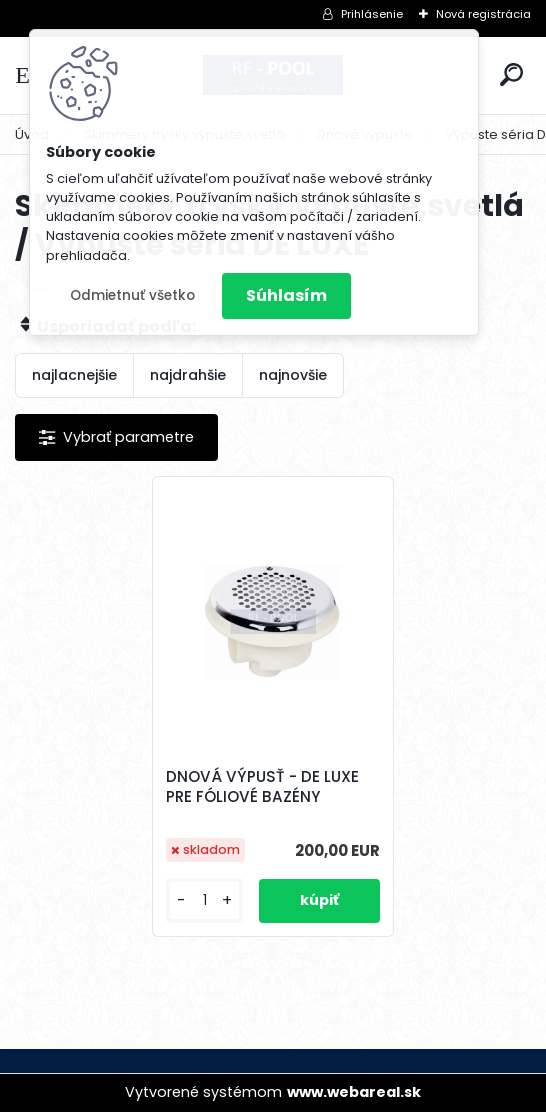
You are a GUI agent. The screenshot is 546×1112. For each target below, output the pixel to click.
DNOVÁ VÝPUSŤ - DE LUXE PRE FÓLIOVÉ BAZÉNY (262, 787)
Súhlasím (286, 295)
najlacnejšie (74, 375)
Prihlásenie (372, 14)
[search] (511, 74)
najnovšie (293, 375)
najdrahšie (188, 375)
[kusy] (204, 900)
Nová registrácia (483, 14)
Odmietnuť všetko (132, 295)
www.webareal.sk (354, 1092)
